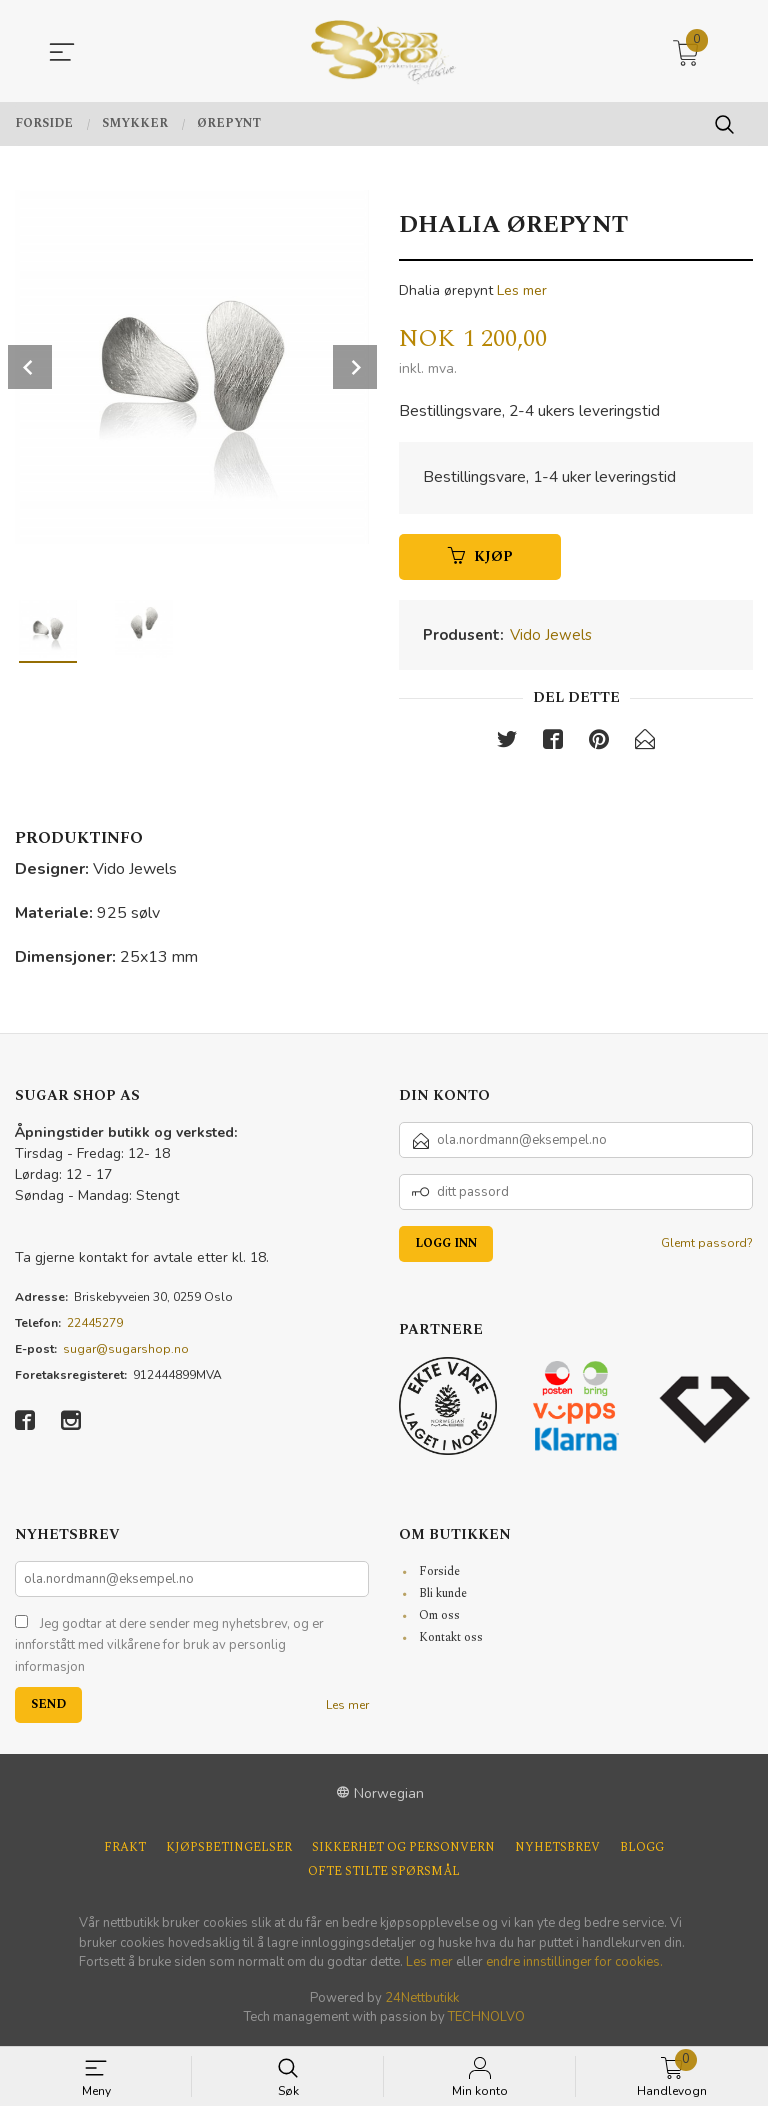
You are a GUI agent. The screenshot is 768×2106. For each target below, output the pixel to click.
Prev (30, 367)
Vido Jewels (551, 636)
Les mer (522, 290)
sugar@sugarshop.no (126, 1350)
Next (355, 367)
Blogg (642, 1850)
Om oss (439, 1617)
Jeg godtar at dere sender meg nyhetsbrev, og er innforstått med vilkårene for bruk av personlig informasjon (169, 1647)
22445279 (95, 1324)
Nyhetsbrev (557, 1850)
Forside (439, 1573)
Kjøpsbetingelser (229, 1850)
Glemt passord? (707, 1244)
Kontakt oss (451, 1639)
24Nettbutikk (422, 2000)
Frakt (125, 1850)
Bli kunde (443, 1595)
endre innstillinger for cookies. (574, 1964)
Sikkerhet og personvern (403, 1850)
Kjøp (480, 557)
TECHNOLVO (486, 2019)
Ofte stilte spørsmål (384, 1874)
